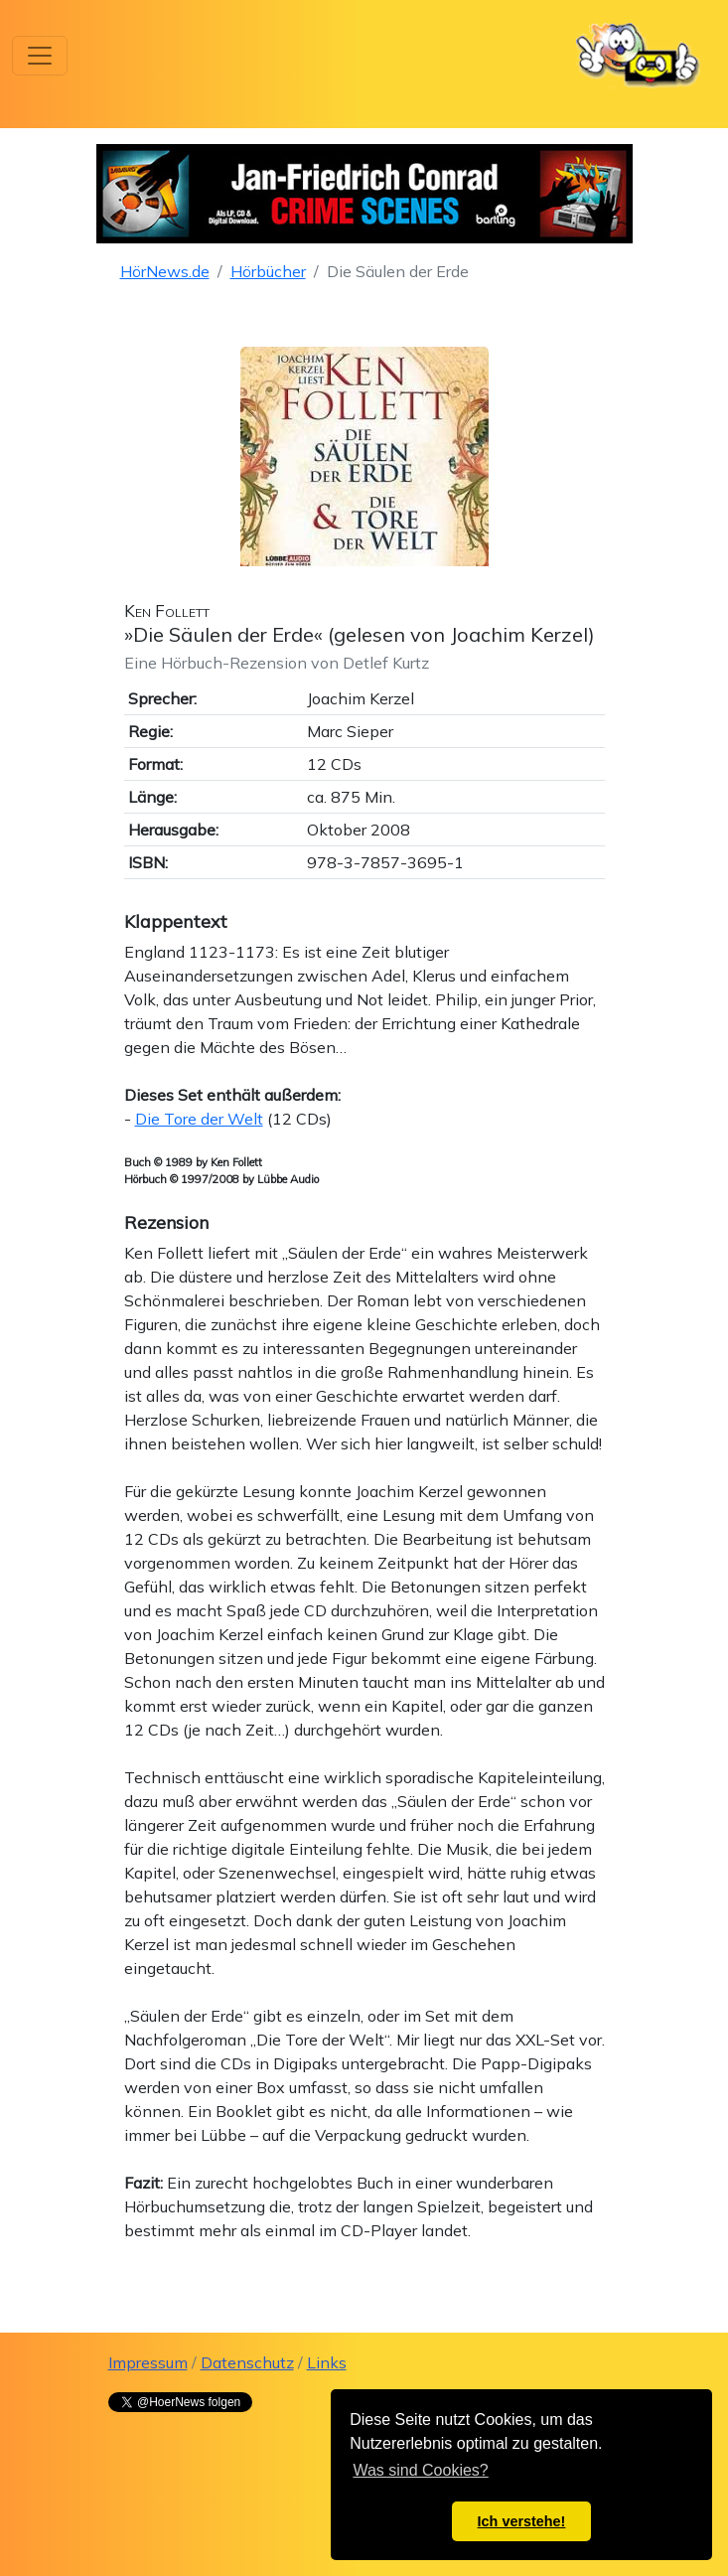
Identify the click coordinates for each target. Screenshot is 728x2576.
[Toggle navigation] (40, 56)
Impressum (148, 2362)
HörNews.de (165, 271)
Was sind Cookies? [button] (420, 2470)
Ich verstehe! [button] (522, 2521)
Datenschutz (247, 2362)
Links (327, 2362)
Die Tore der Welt (199, 1119)
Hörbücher (268, 271)
